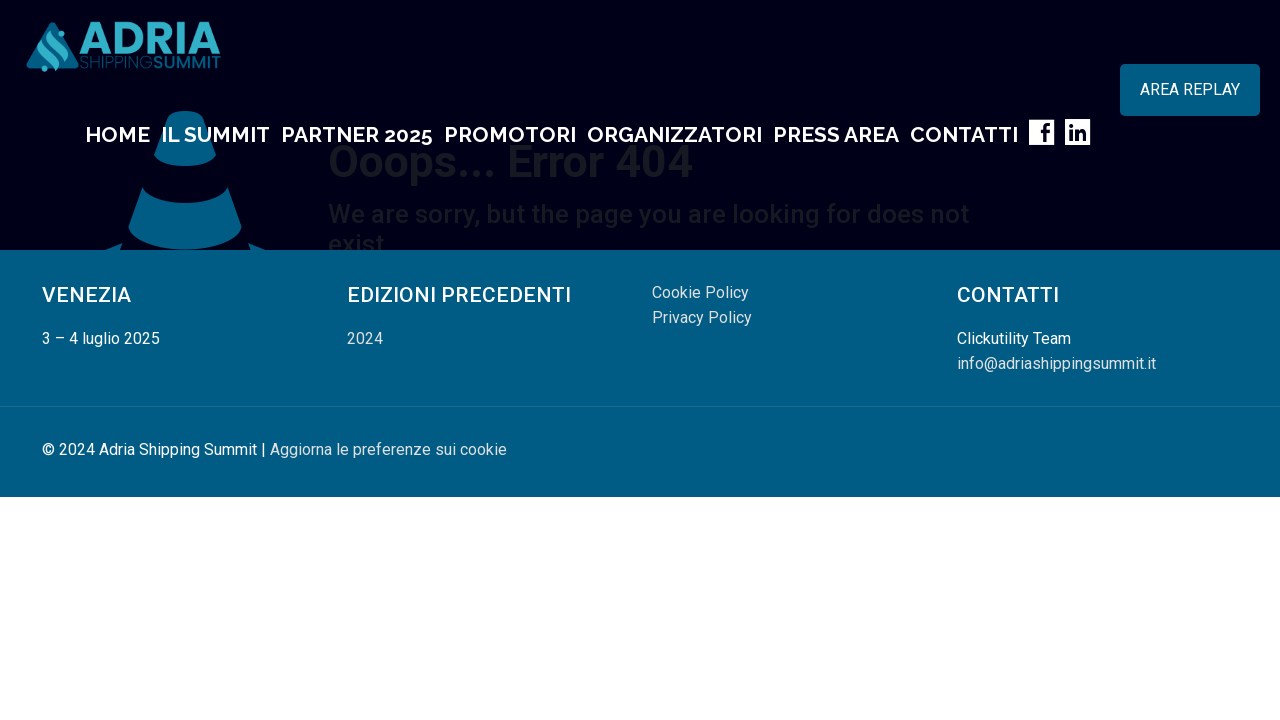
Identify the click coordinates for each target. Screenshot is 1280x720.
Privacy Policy (702, 317)
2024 (365, 338)
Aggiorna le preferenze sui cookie (388, 449)
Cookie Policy (700, 292)
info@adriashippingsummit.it (1056, 363)
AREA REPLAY (1190, 89)
